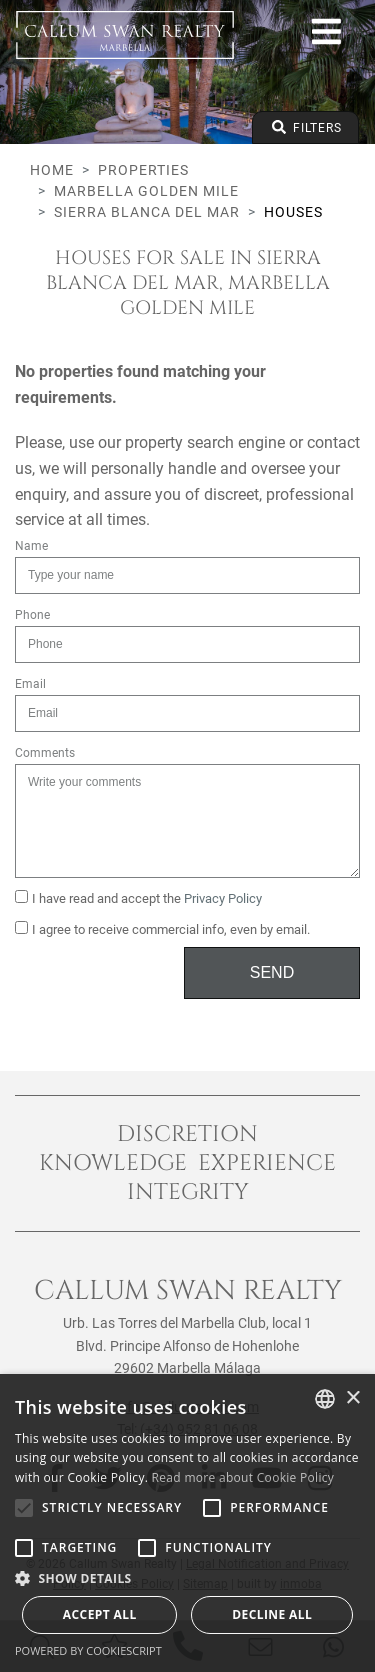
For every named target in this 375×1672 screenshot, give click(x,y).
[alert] (187, 1523)
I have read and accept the (138, 898)
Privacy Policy (223, 898)
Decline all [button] (272, 1614)
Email (30, 684)
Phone (32, 615)
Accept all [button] (100, 1614)
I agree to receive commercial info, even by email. (162, 929)
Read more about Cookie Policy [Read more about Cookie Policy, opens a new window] (243, 1477)
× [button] (352, 1398)
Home (52, 170)
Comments (45, 753)
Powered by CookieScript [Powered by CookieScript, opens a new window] (88, 1650)
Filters (305, 127)
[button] (187, 1578)
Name (31, 546)
